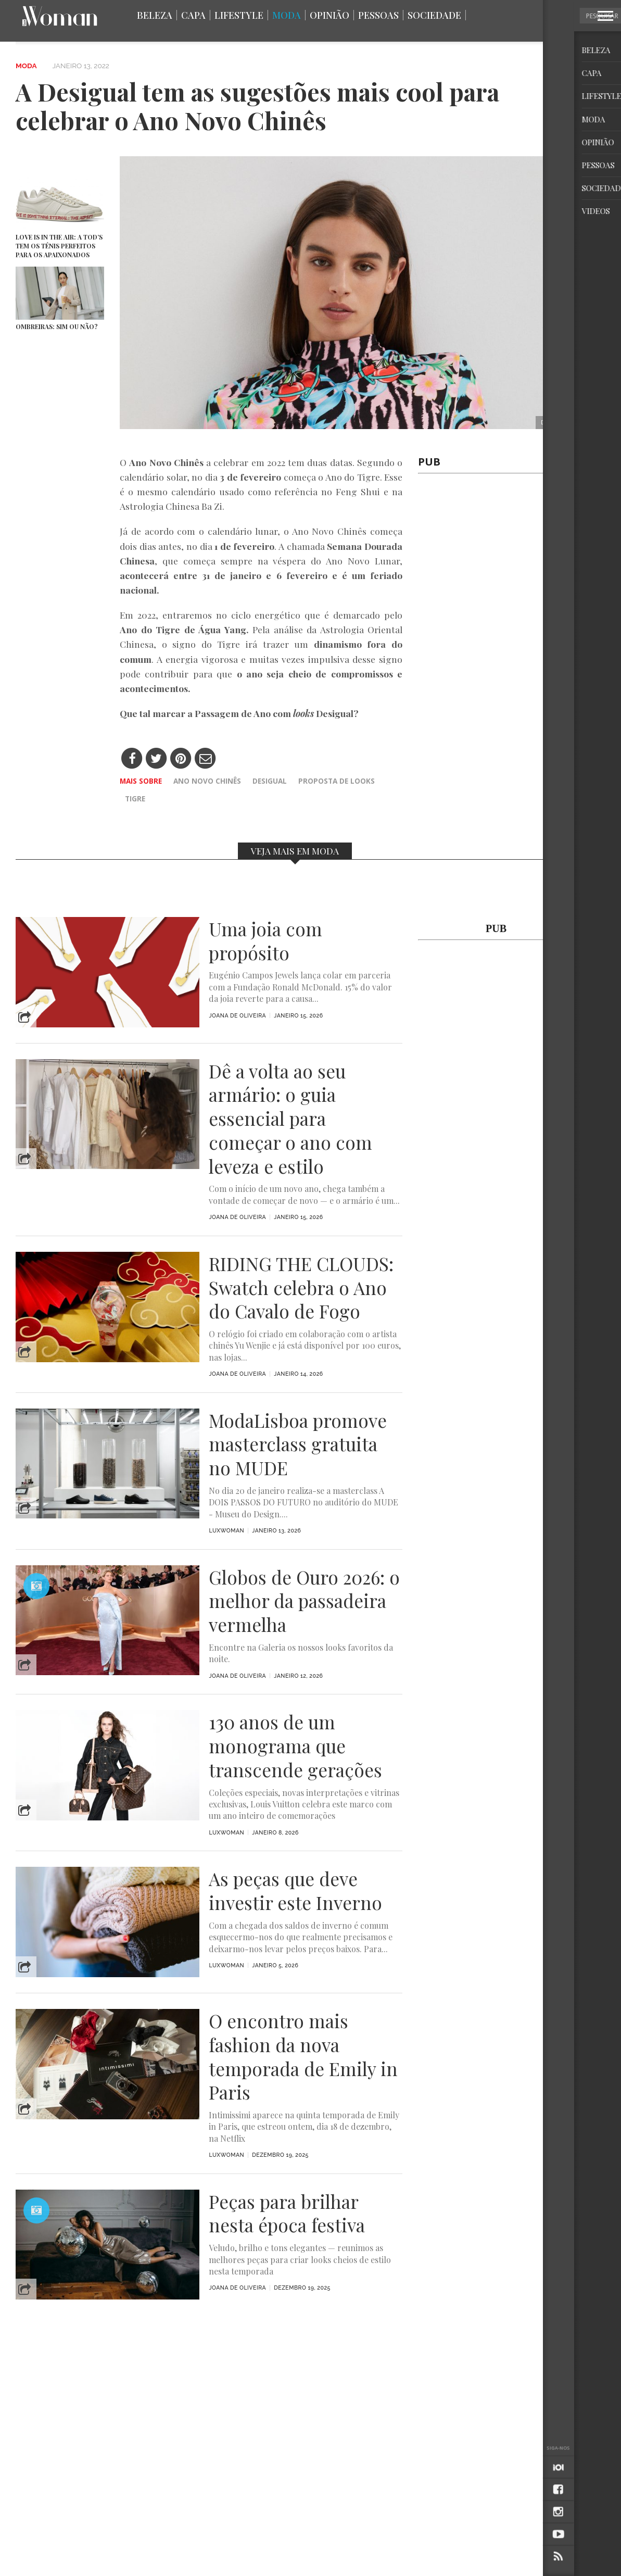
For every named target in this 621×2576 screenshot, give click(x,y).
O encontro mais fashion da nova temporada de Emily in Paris (303, 2056)
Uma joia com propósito (265, 941)
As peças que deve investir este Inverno (295, 1891)
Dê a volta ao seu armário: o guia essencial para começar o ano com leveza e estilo (290, 1118)
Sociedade (434, 15)
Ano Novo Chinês (207, 781)
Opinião (329, 15)
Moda (286, 15)
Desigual (269, 781)
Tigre (135, 798)
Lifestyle (238, 15)
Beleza (154, 15)
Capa (193, 15)
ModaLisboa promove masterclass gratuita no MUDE (298, 1444)
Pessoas (378, 15)
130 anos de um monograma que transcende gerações (295, 1745)
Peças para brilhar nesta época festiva (287, 2214)
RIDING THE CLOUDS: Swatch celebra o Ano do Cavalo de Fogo (301, 1287)
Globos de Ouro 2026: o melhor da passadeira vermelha (304, 1601)
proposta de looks (336, 781)
